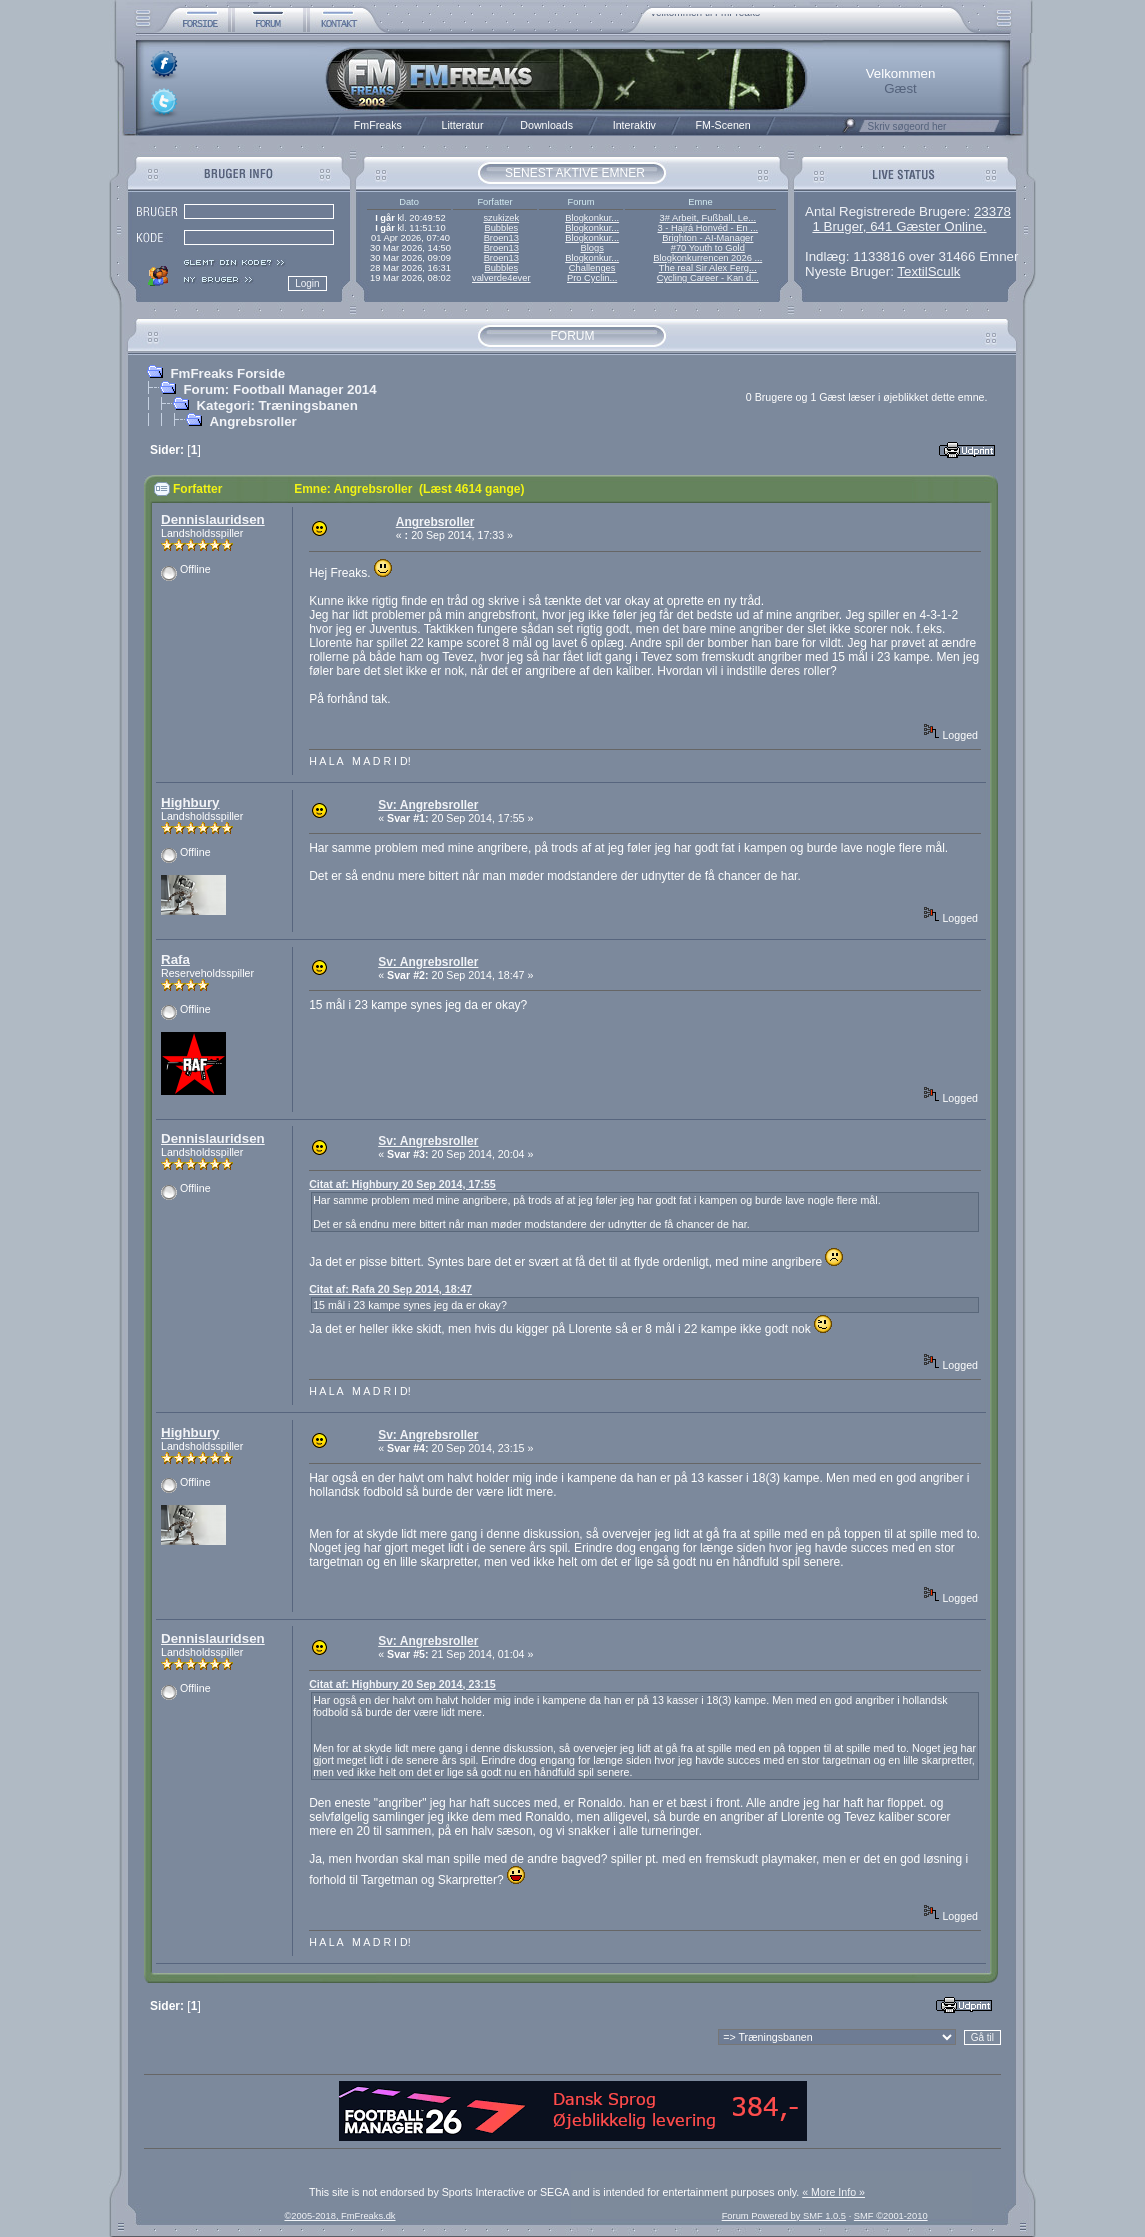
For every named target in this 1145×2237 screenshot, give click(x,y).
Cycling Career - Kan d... (708, 278)
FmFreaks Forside (227, 373)
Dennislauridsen (213, 519)
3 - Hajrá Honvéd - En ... (708, 228)
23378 (992, 211)
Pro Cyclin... (592, 278)
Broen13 (501, 238)
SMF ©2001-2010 (891, 2216)
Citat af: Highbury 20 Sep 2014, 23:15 (402, 1684)
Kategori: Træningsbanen (276, 405)
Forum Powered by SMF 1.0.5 (784, 2216)
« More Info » (833, 2192)
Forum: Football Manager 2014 (279, 389)
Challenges (592, 268)
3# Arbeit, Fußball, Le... (708, 218)
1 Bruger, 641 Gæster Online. (899, 226)
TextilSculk (928, 271)
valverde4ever (501, 278)
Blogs (591, 248)
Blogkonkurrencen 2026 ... (707, 258)
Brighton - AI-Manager (707, 238)
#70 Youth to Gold (708, 248)
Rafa (175, 959)
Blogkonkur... (592, 218)
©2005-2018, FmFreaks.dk (339, 2216)
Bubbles (501, 228)
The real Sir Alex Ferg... (708, 268)
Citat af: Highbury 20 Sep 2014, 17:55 (402, 1184)
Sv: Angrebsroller (428, 805)
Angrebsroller (252, 421)
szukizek (501, 218)
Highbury (190, 802)
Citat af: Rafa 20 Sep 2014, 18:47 (390, 1289)
